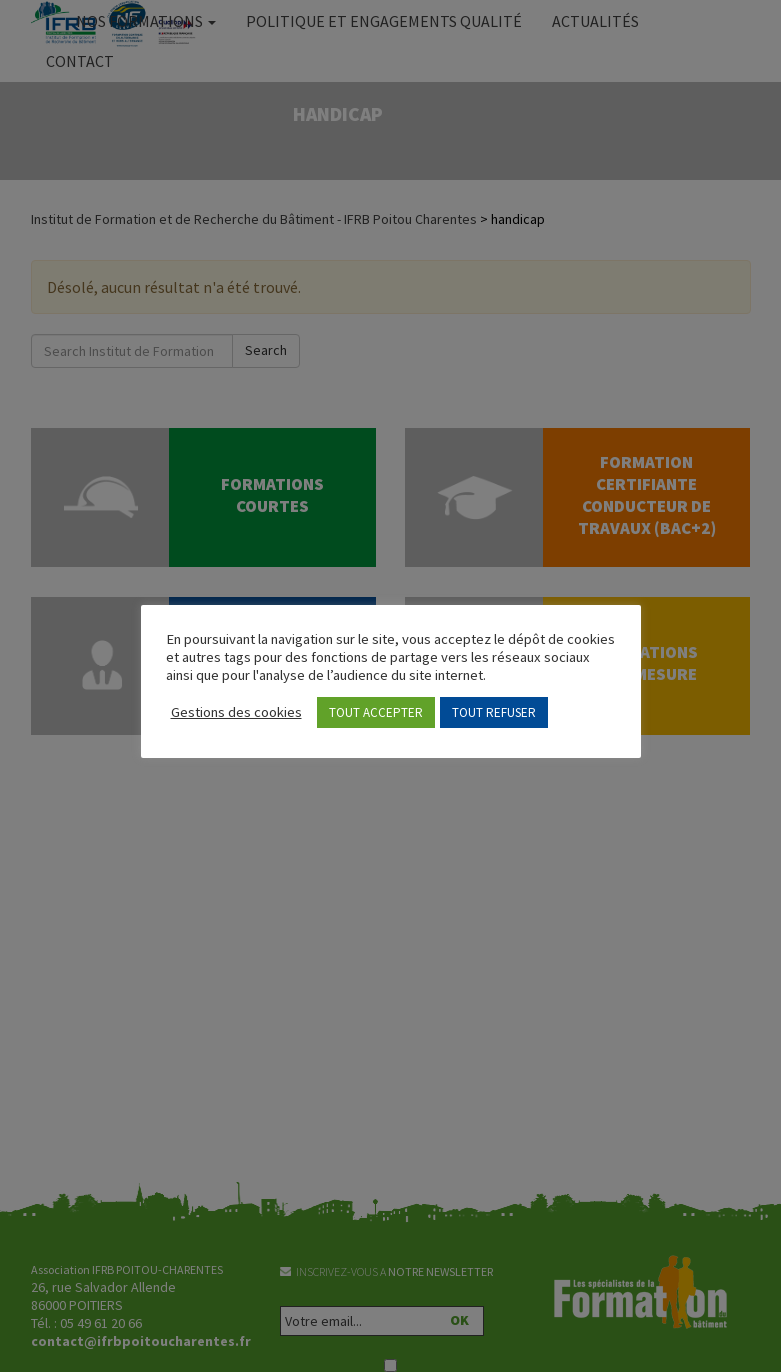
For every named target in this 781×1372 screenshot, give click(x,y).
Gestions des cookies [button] (236, 712)
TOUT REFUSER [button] (494, 712)
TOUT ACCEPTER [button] (376, 712)
